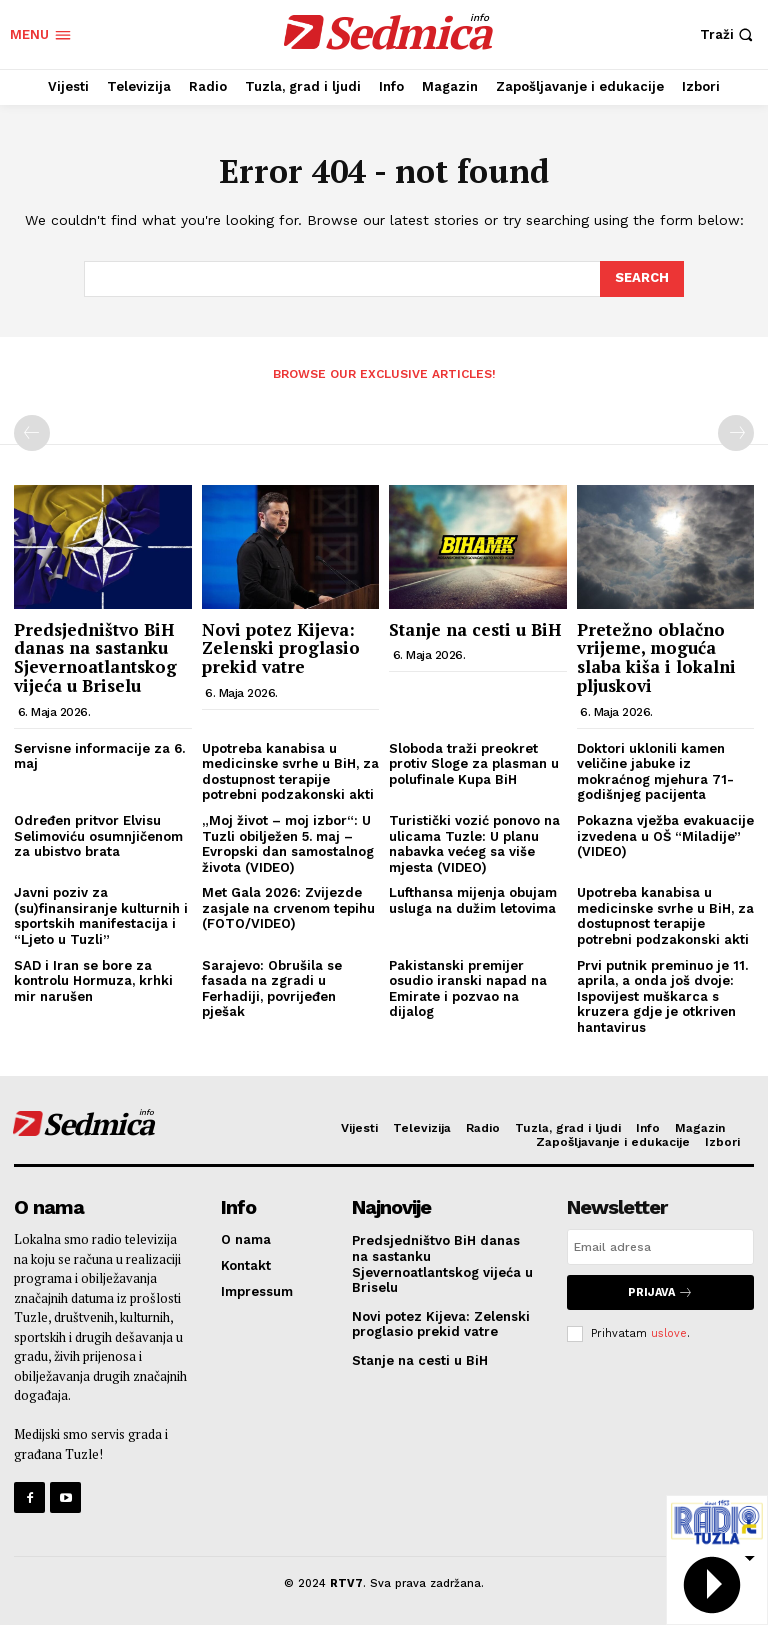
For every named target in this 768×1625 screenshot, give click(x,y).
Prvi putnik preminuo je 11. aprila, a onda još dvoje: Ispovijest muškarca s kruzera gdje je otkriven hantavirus (662, 996)
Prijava (660, 1292)
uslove (669, 1333)
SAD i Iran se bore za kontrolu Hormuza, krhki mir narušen (93, 981)
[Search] (642, 279)
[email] (660, 1247)
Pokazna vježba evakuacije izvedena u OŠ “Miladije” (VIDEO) (665, 836)
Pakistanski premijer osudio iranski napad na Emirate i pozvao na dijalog (468, 989)
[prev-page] (32, 433)
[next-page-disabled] (736, 433)
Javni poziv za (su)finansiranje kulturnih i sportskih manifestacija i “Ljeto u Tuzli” (101, 916)
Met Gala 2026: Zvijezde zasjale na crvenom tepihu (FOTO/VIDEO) (288, 908)
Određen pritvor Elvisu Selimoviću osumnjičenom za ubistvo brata (98, 836)
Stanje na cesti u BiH (475, 629)
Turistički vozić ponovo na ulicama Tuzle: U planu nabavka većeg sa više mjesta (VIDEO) (474, 844)
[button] (729, 34)
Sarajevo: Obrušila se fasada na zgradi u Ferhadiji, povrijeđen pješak (272, 989)
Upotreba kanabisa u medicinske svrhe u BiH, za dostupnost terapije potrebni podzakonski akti (290, 772)
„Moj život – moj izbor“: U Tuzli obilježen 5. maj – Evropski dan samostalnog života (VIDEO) (288, 844)
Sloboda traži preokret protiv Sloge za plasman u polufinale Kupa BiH (474, 764)
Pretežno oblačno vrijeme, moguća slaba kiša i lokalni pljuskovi (656, 657)
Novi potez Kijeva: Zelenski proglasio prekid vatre (281, 648)
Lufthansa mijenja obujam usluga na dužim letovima (473, 900)
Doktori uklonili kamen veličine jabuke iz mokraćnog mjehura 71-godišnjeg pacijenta (655, 772)
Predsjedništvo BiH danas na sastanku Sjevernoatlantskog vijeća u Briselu (95, 657)
